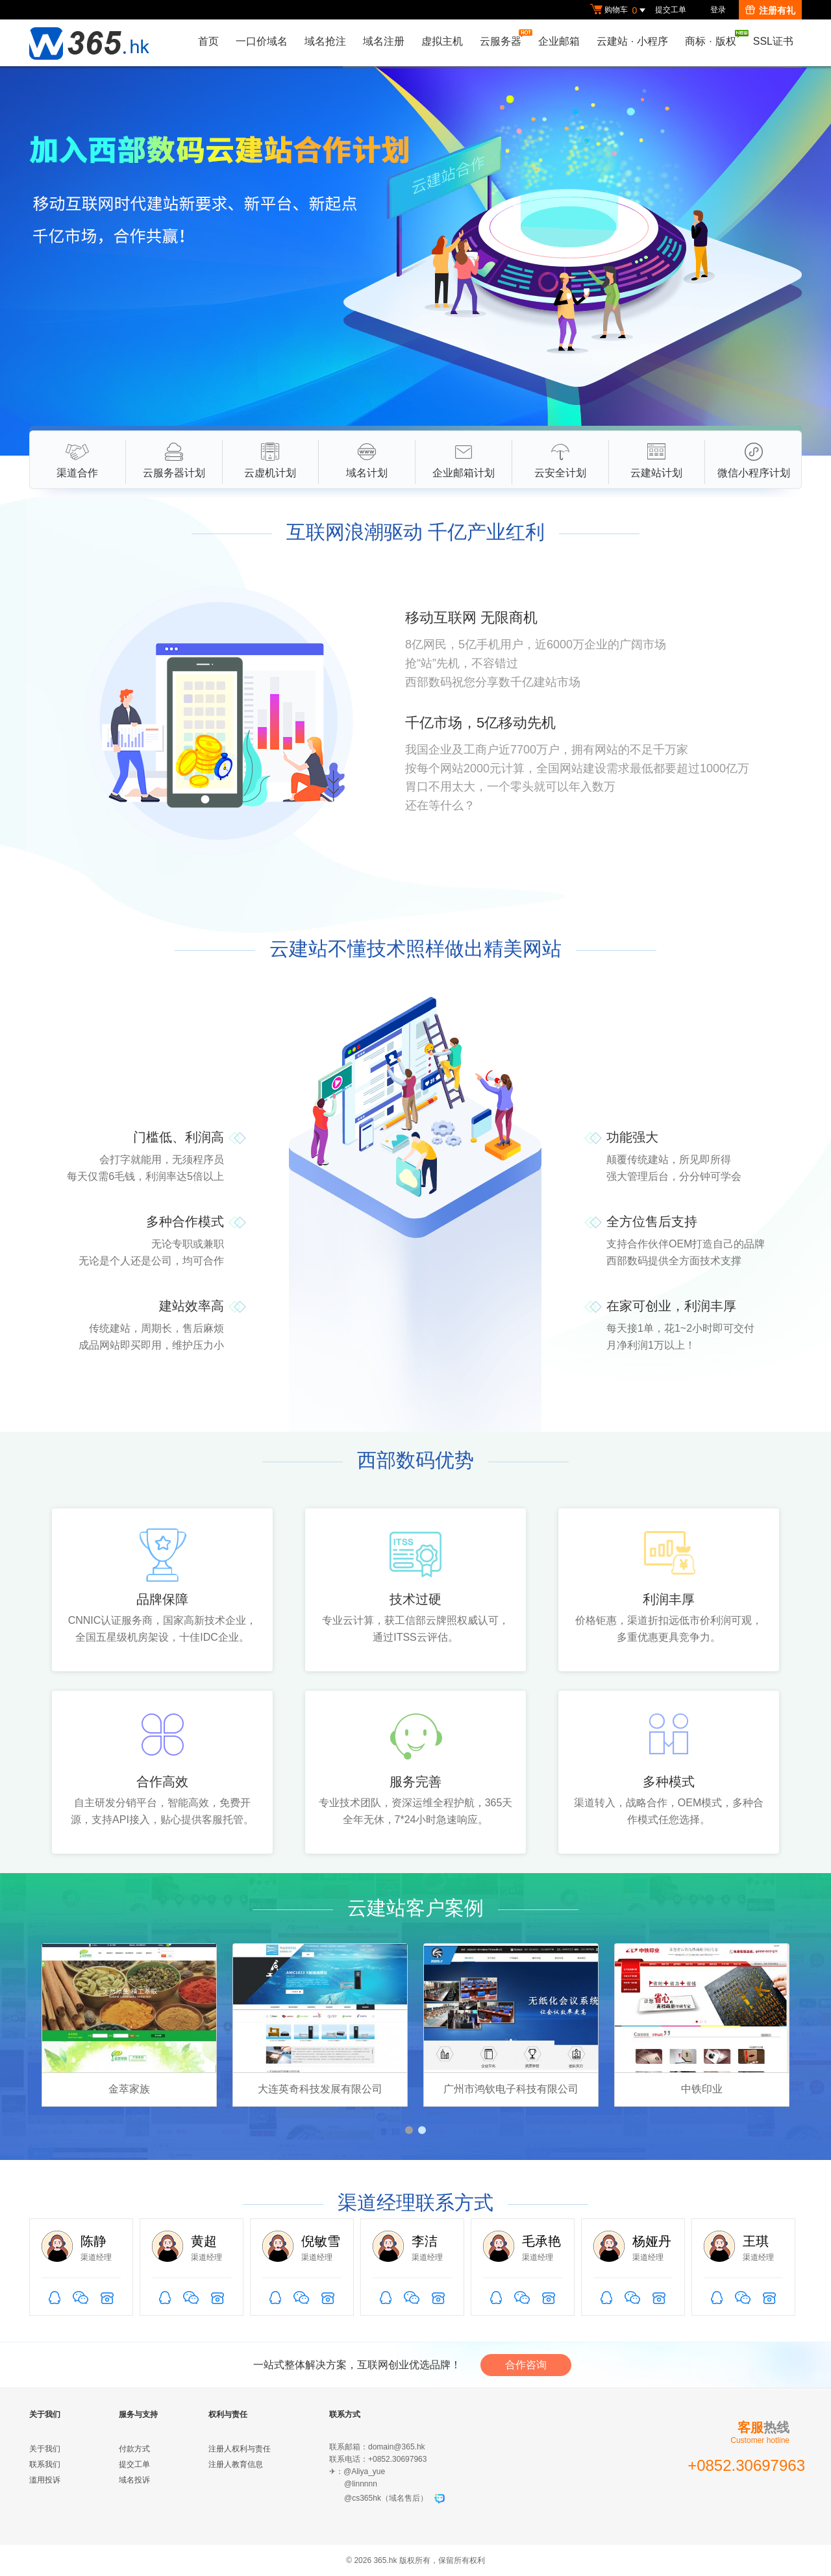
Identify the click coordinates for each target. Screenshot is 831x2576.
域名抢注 (325, 41)
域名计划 (367, 460)
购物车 (619, 10)
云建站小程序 (632, 41)
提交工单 (670, 9)
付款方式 (134, 2448)
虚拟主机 (442, 41)
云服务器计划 (174, 460)
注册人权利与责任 (239, 2448)
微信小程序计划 (753, 460)
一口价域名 (262, 41)
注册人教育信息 (235, 2464)
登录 (718, 9)
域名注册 (383, 41)
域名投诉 (134, 2479)
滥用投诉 (44, 2479)
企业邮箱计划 (463, 460)
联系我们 (44, 2464)
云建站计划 (656, 460)
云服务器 (504, 38)
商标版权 (713, 38)
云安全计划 (560, 460)
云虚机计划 (270, 460)
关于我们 (44, 2448)
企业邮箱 (559, 41)
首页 (208, 41)
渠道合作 (77, 460)
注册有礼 (770, 10)
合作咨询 (526, 2364)
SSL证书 (773, 41)
